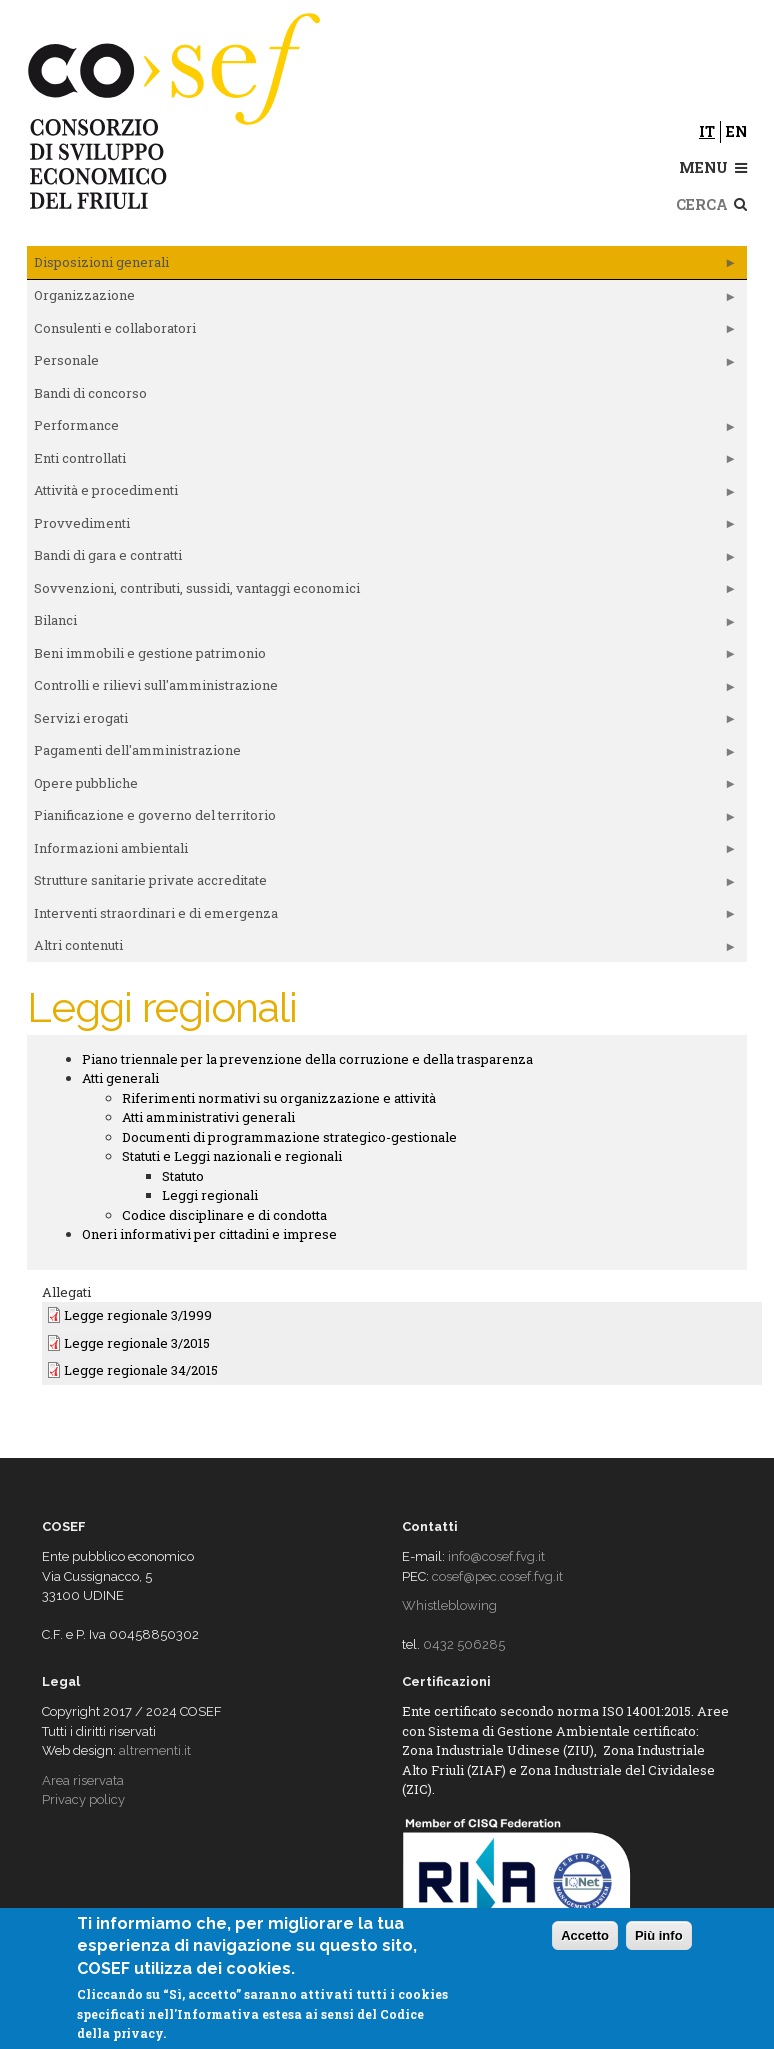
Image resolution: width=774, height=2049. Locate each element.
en (736, 131)
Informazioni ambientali (382, 852)
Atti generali (120, 1078)
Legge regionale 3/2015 (137, 1343)
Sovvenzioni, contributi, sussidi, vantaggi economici (382, 592)
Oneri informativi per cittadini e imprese (209, 1234)
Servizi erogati (382, 722)
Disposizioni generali (382, 266)
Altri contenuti (382, 949)
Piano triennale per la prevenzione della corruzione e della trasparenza (307, 1059)
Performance (382, 429)
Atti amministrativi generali (208, 1117)
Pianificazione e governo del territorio (382, 819)
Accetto (585, 1935)
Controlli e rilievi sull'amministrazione (382, 689)
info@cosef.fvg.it (496, 1556)
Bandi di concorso (90, 393)
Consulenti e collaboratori (382, 332)
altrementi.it (155, 1750)
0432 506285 (464, 1644)
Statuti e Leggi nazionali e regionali (232, 1156)
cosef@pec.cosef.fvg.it (497, 1576)
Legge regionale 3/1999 (138, 1315)
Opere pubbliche (382, 787)
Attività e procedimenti (382, 494)
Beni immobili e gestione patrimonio (382, 657)
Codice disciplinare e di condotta (224, 1215)
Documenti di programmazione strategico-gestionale (289, 1137)
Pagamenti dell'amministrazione (382, 754)
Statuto (183, 1176)
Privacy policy (83, 1799)
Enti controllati (382, 462)
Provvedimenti (382, 527)
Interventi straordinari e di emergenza (382, 917)
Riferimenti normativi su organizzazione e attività (279, 1098)
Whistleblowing (449, 1605)
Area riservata (83, 1780)
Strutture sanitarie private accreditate (382, 884)
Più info (659, 1935)
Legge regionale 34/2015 (141, 1370)
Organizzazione (382, 299)
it (707, 131)
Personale (382, 364)
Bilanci (382, 624)
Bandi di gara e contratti (382, 559)
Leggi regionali (210, 1195)
